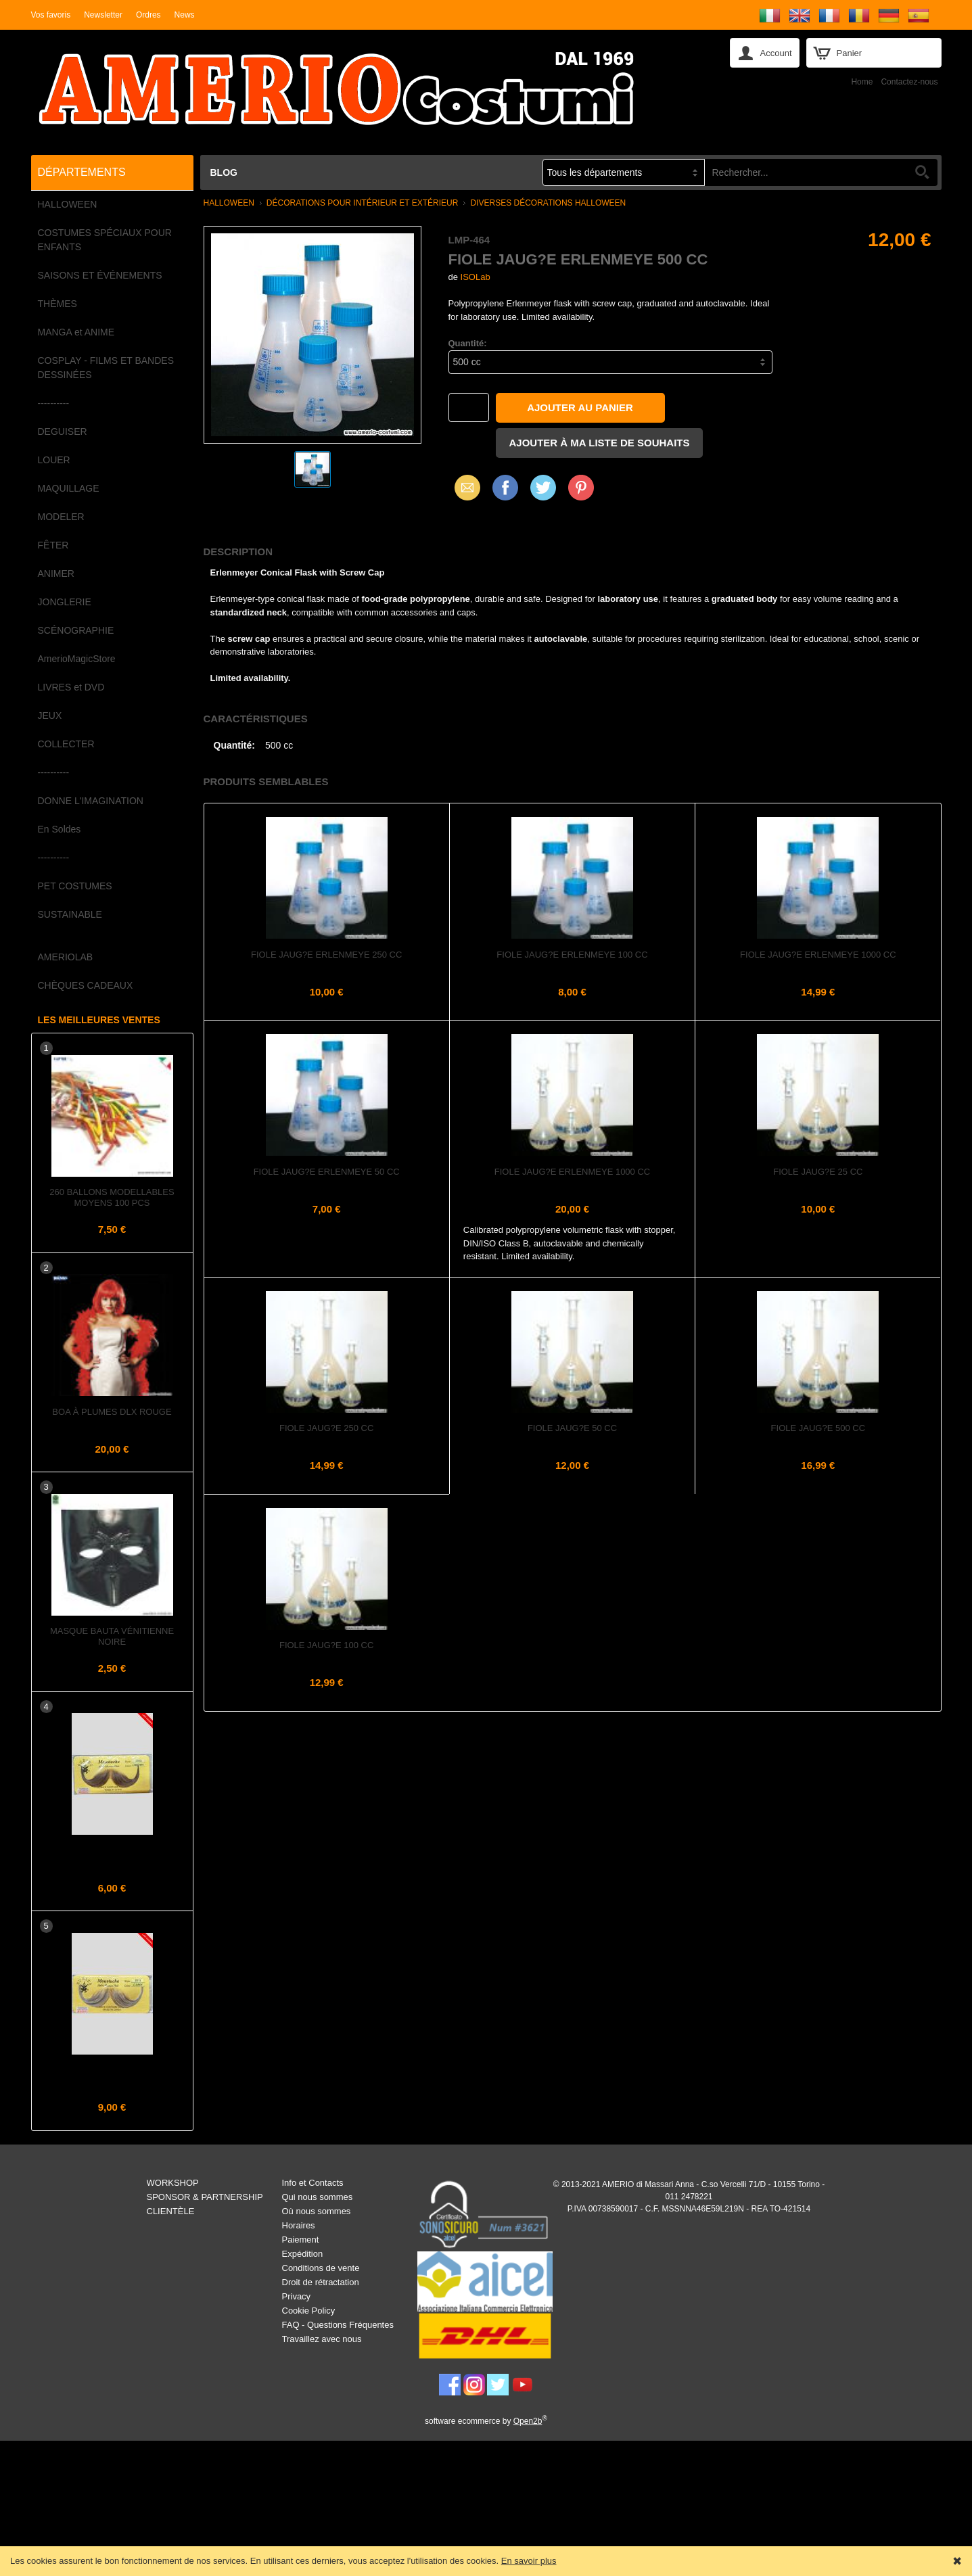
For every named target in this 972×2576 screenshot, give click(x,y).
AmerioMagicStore (77, 658)
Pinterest (581, 487)
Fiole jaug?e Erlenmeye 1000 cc (818, 955)
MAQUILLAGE (68, 488)
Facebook (505, 487)
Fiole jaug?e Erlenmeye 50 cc (327, 1172)
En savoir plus (529, 2561)
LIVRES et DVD (71, 687)
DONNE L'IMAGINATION (90, 800)
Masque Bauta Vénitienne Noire (112, 1636)
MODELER (61, 516)
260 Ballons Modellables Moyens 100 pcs (111, 1197)
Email (464, 487)
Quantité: (467, 343)
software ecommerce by (486, 2421)
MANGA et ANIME (76, 332)
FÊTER (53, 545)
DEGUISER (62, 431)
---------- (54, 403)
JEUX (50, 715)
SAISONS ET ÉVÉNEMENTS (100, 275)
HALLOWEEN (67, 204)
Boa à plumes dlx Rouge (111, 1412)
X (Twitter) (543, 492)
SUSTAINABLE (70, 914)
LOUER (54, 459)
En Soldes (59, 829)
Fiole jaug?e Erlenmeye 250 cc (326, 955)
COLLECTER (66, 744)
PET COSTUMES (75, 886)
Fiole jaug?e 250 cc (326, 1428)
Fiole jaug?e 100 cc (326, 1645)
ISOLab (475, 277)
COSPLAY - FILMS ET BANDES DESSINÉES (106, 367)
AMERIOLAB (65, 957)
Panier (849, 53)
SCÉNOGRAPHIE (76, 630)
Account (776, 53)
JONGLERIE (64, 601)
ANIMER (56, 573)
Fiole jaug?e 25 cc (817, 1172)
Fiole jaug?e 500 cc (818, 1428)
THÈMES (57, 303)
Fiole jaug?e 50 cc (572, 1428)
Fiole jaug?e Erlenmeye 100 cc (571, 955)
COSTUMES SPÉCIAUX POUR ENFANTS (105, 239)
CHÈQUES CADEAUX (85, 985)
